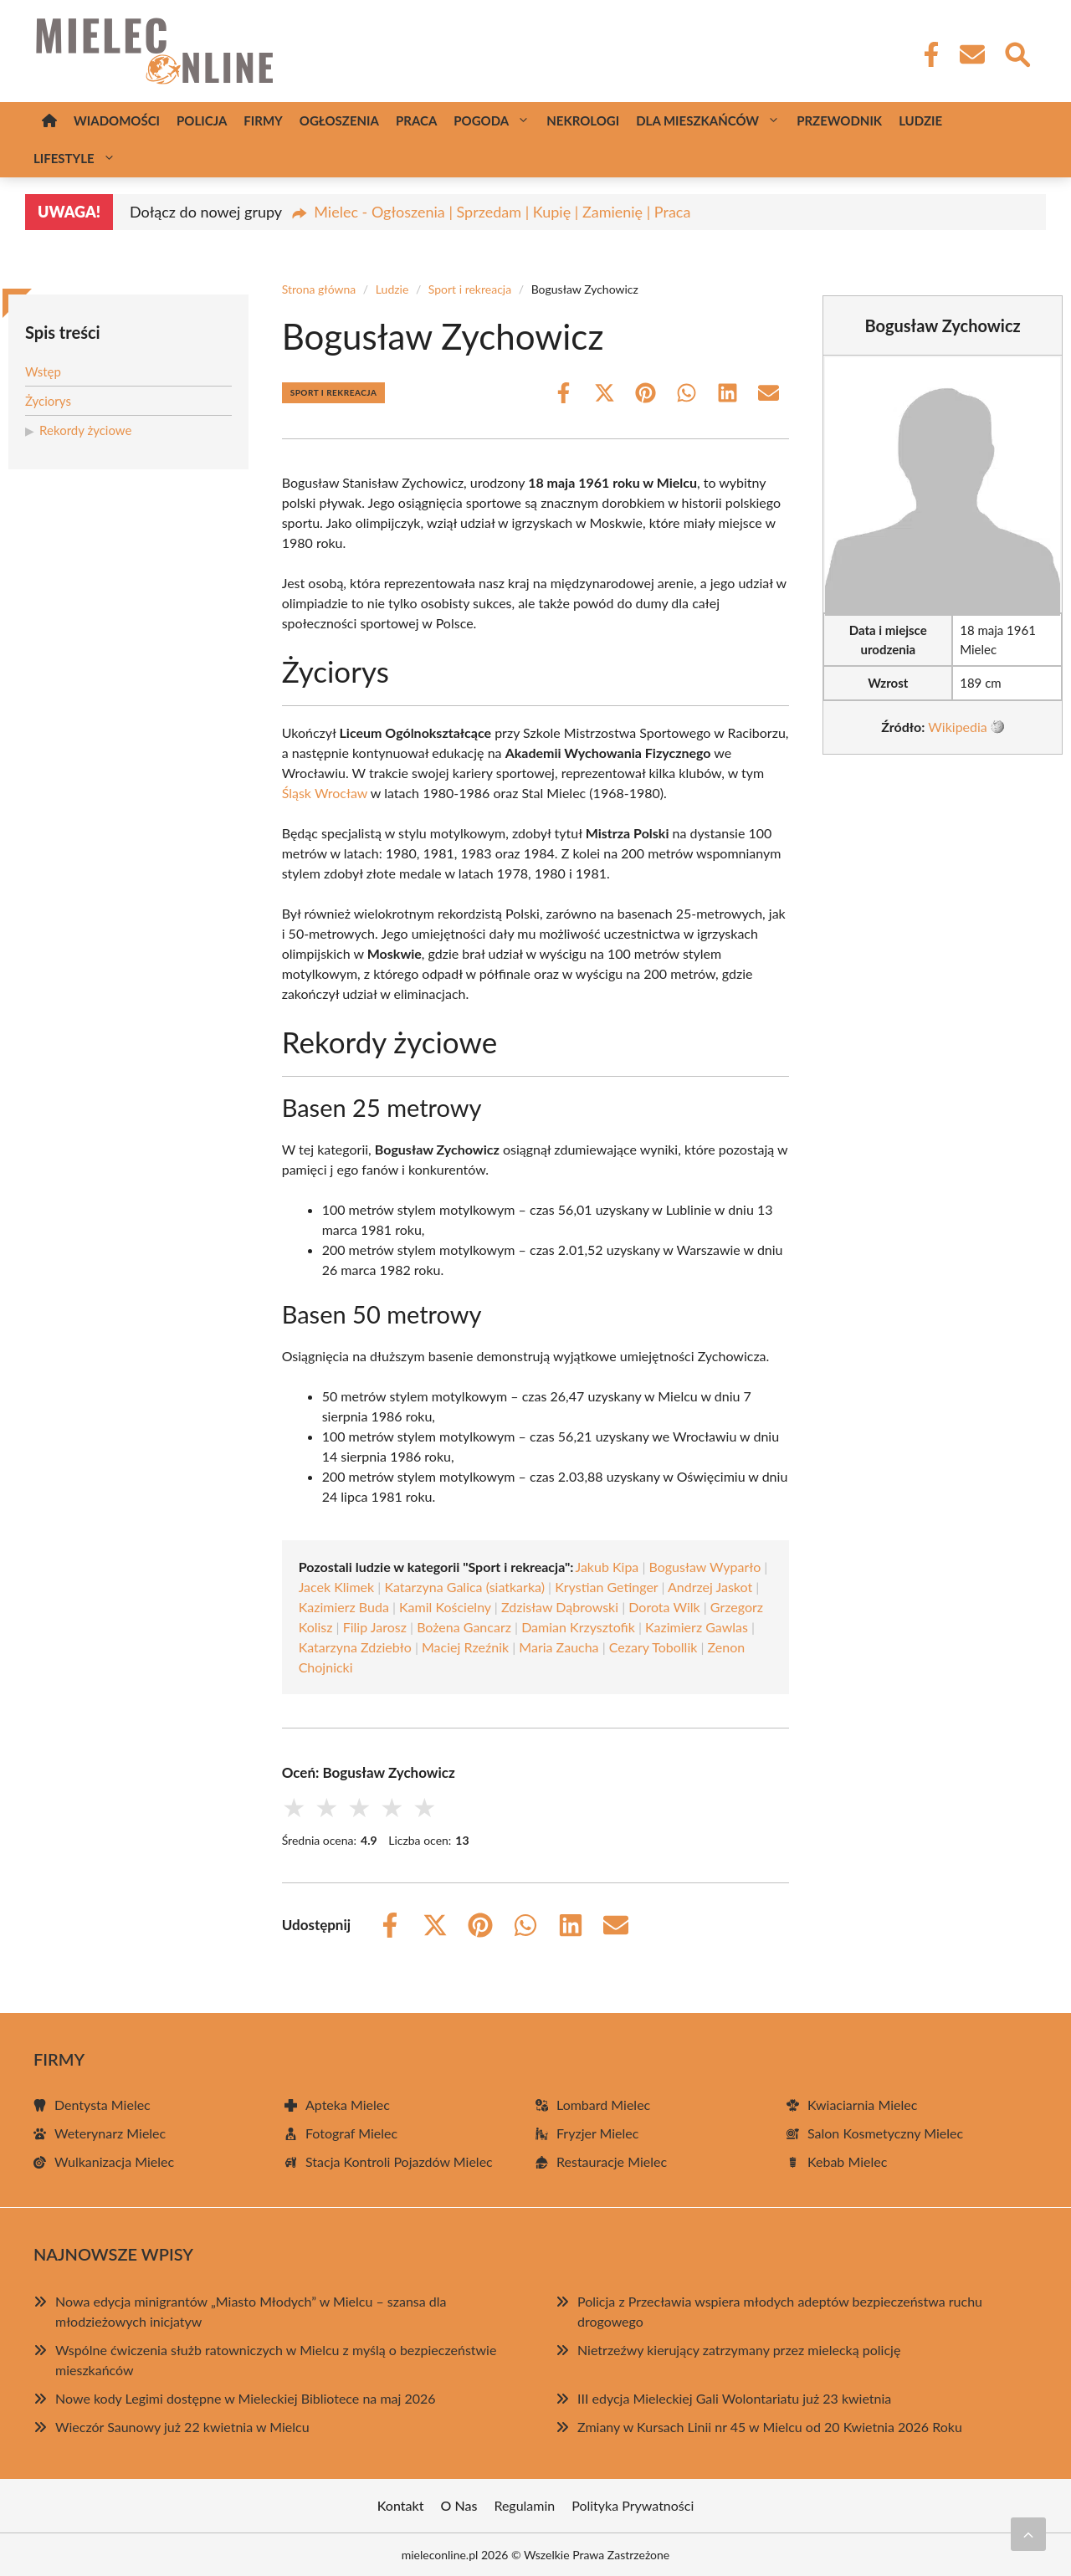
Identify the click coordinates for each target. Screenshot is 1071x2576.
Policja (202, 120)
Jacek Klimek (337, 1587)
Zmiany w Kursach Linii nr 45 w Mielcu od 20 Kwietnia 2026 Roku (769, 2427)
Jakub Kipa (606, 1567)
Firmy (262, 120)
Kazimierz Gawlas (696, 1627)
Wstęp (43, 371)
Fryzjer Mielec (597, 2133)
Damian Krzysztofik (578, 1627)
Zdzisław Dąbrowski (559, 1607)
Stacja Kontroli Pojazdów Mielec (399, 2161)
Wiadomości (117, 120)
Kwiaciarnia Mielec (862, 2105)
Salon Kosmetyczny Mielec (885, 2133)
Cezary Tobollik (653, 1647)
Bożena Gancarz (464, 1627)
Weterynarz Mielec (110, 2133)
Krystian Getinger (606, 1587)
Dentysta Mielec (102, 2105)
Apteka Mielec (347, 2105)
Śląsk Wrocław (324, 793)
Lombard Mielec (603, 2105)
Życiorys (48, 400)
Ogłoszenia (339, 120)
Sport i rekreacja (469, 289)
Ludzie (920, 120)
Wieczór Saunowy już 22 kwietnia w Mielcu (182, 2427)
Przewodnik (839, 120)
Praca (416, 120)
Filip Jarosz (375, 1627)
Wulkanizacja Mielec (114, 2161)
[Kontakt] (971, 54)
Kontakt (400, 2505)
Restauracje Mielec (611, 2161)
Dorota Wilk (663, 1607)
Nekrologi (582, 120)
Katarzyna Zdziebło (355, 1647)
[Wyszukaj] (1017, 53)
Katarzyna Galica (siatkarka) (464, 1587)
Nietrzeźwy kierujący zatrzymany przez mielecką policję (738, 2350)
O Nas (459, 2505)
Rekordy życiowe (85, 430)
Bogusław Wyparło (705, 1567)
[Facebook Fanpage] (926, 54)
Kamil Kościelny (445, 1607)
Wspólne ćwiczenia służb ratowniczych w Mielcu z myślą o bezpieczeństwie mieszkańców (275, 2360)
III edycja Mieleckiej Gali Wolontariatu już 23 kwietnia (734, 2398)
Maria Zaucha (558, 1647)
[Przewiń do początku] (1028, 2534)
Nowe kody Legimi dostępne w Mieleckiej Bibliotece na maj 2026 (245, 2398)
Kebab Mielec (847, 2161)
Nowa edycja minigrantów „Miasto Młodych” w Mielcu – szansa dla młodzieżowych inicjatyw (251, 2311)
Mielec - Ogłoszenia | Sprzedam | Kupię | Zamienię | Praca (502, 211)
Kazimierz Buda (344, 1607)
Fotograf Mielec (351, 2133)
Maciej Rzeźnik (465, 1647)
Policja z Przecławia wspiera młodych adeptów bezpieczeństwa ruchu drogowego (779, 2311)
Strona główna (319, 289)
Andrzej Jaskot (710, 1587)
